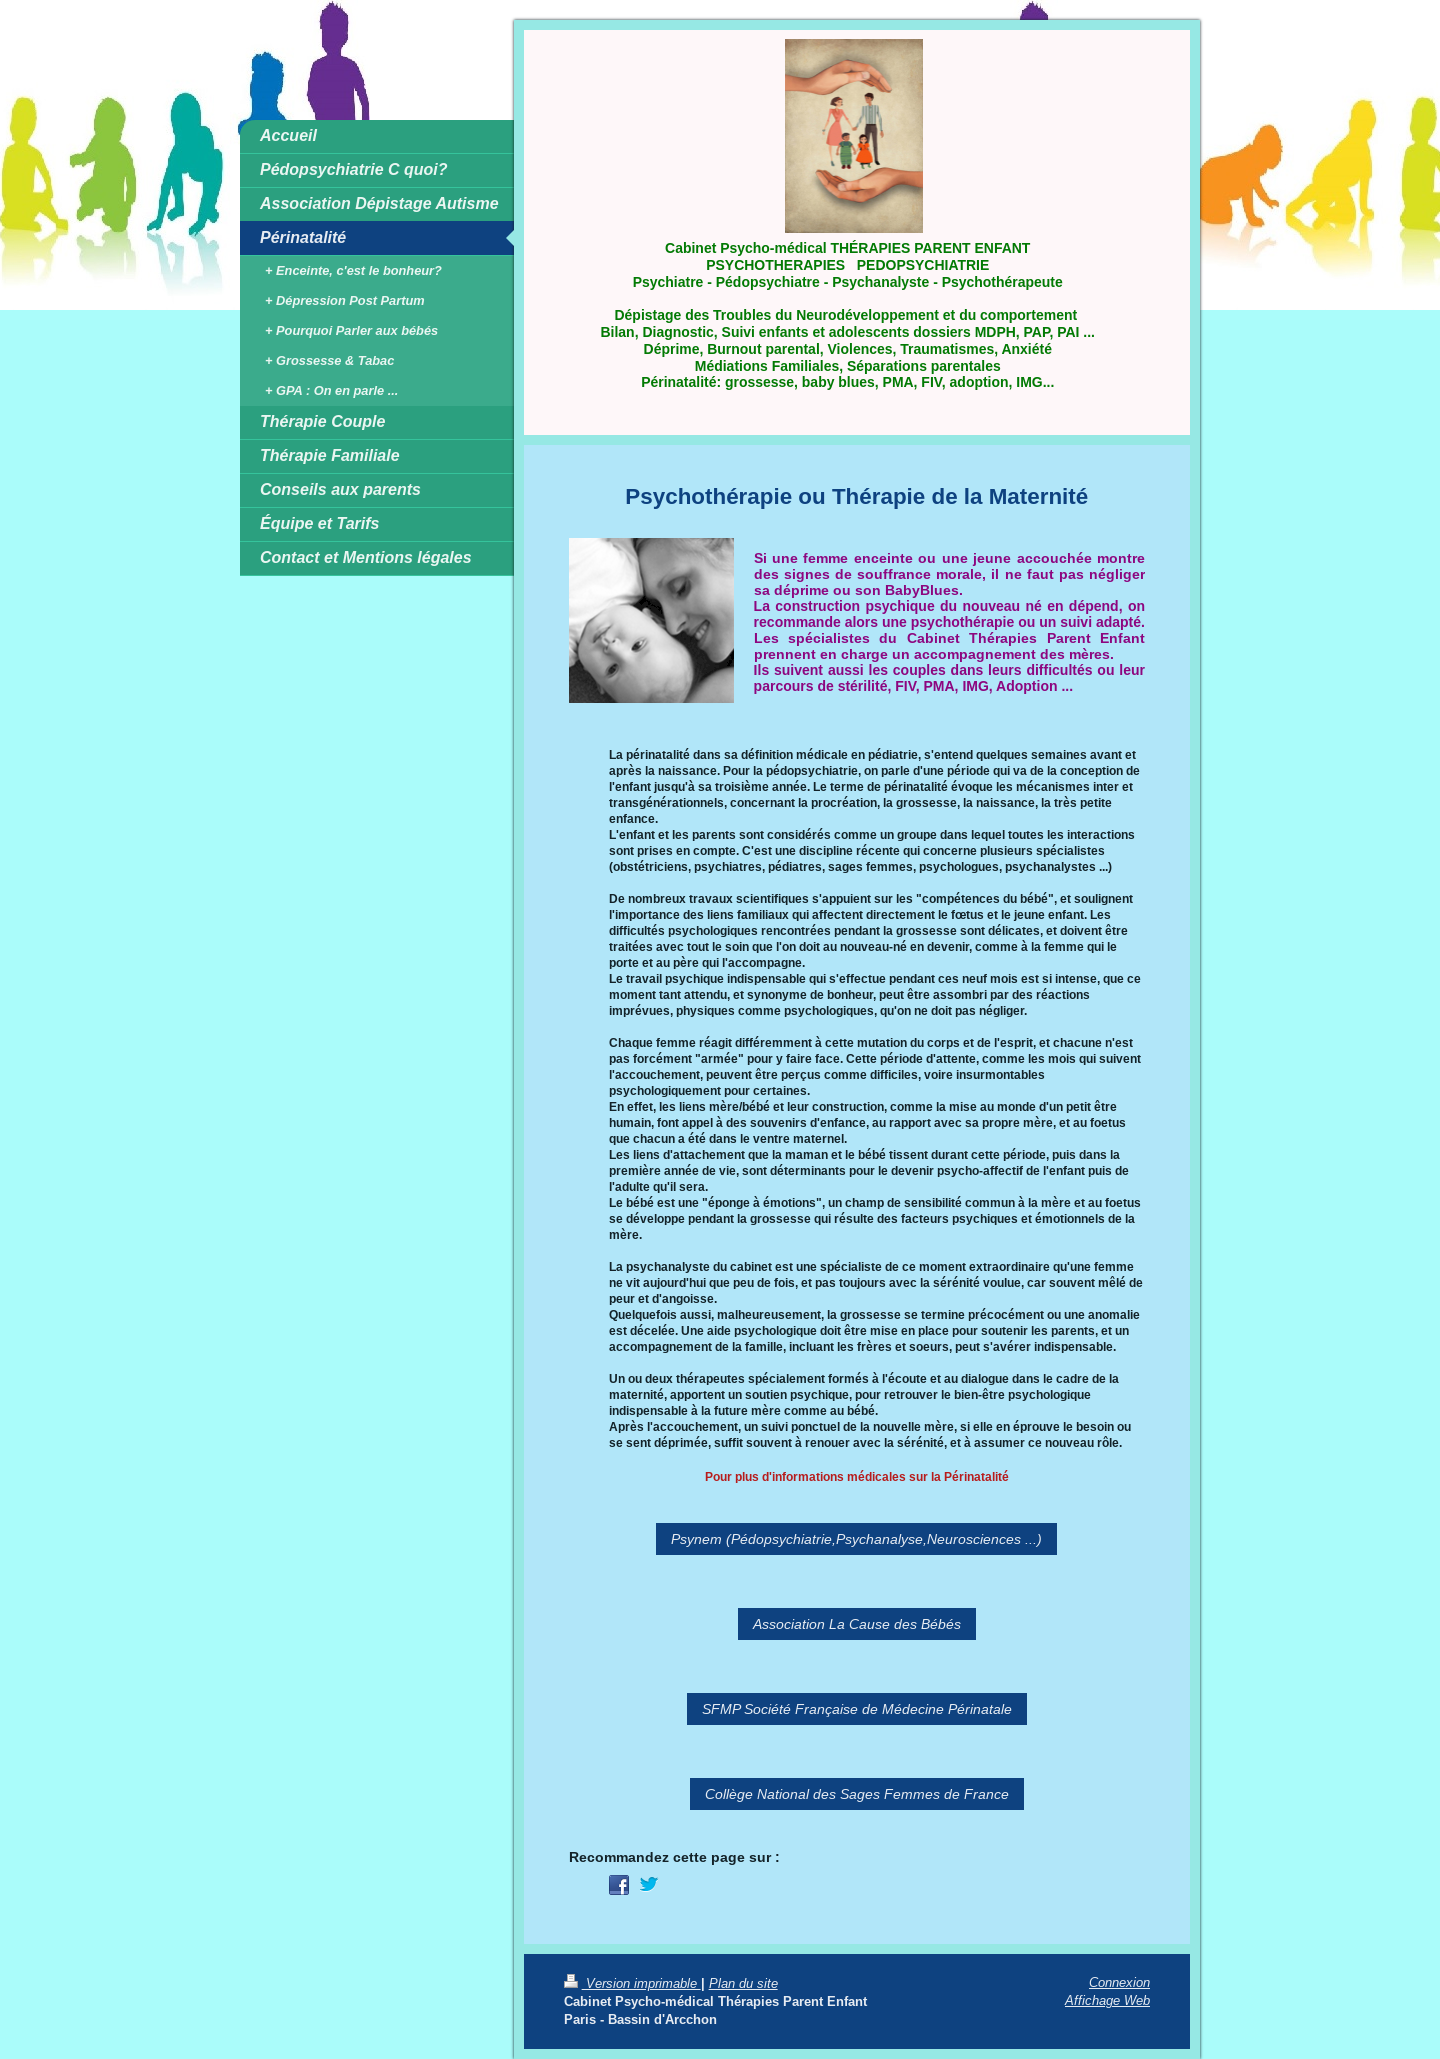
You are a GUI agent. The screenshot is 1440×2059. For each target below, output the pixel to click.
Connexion (1119, 1982)
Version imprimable (632, 1983)
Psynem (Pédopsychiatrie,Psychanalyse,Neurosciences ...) (856, 1539)
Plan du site (743, 1983)
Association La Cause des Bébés (857, 1624)
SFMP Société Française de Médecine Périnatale (857, 1709)
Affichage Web (1107, 2000)
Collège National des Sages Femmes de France (857, 1794)
